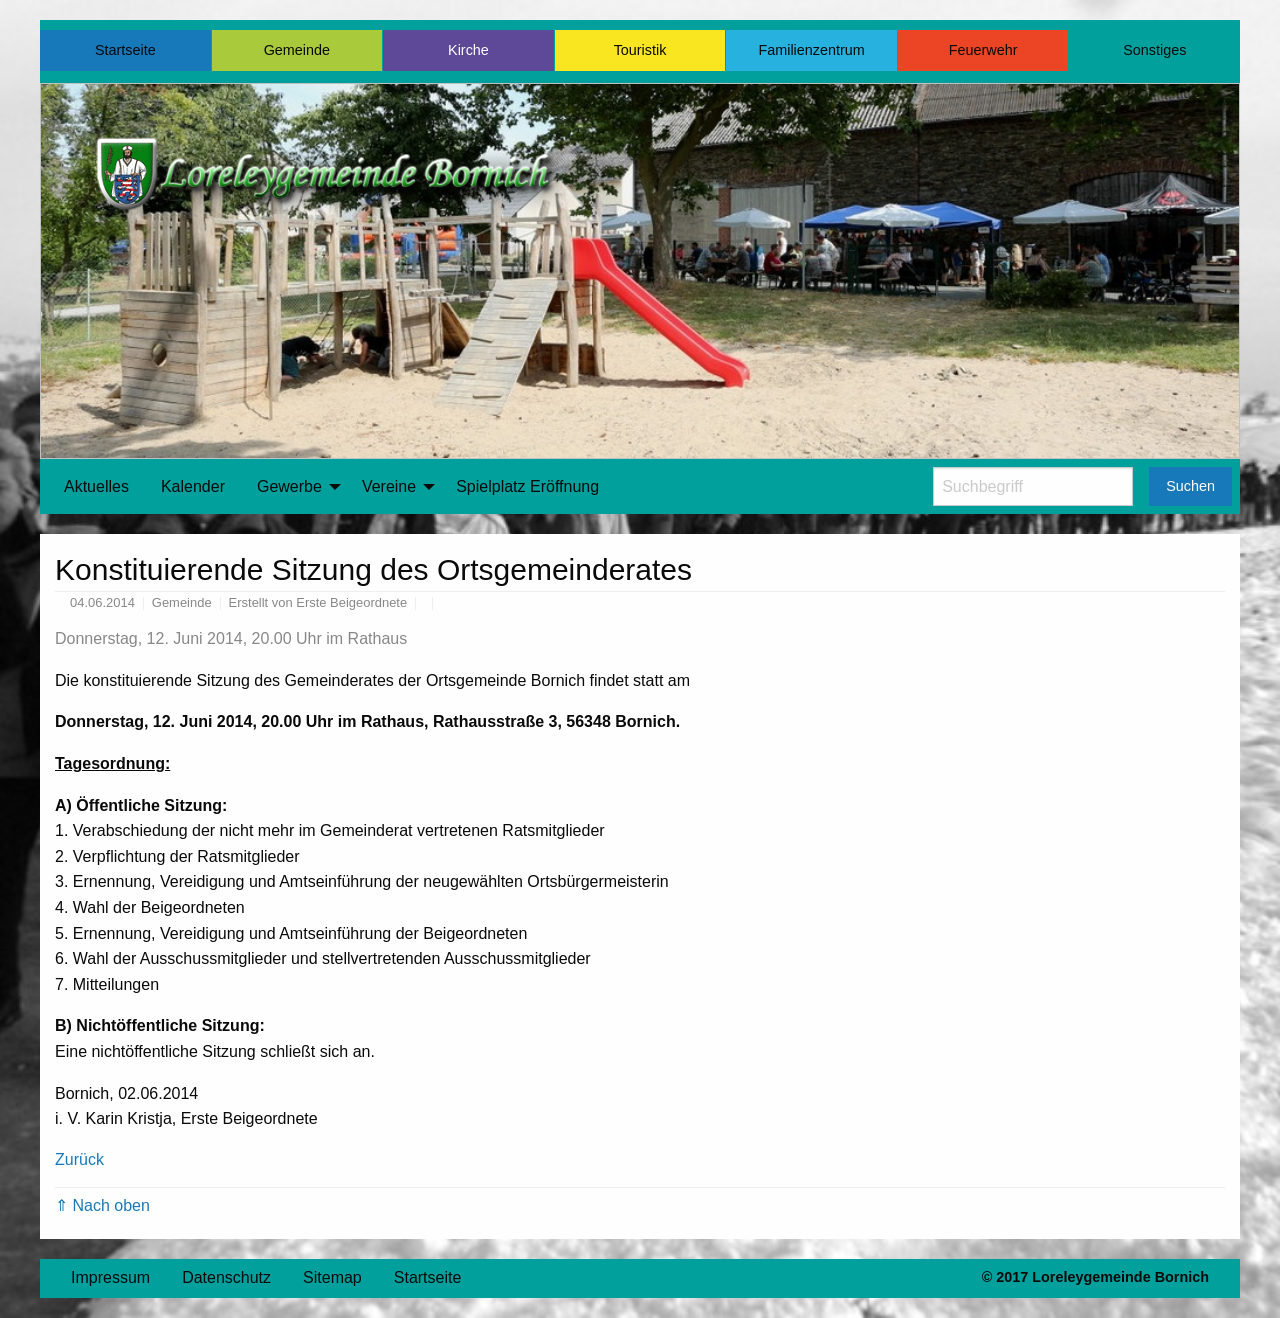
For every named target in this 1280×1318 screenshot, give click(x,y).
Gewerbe (289, 486)
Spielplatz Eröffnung (527, 486)
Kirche (468, 50)
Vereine (389, 486)
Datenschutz (226, 1277)
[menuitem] (96, 487)
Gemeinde (297, 50)
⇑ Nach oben (102, 1205)
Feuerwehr (983, 50)
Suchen (1190, 486)
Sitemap (332, 1277)
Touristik (640, 50)
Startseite (125, 50)
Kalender (193, 486)
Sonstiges (1154, 50)
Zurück (79, 1159)
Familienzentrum (811, 50)
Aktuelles (96, 486)
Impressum (110, 1277)
